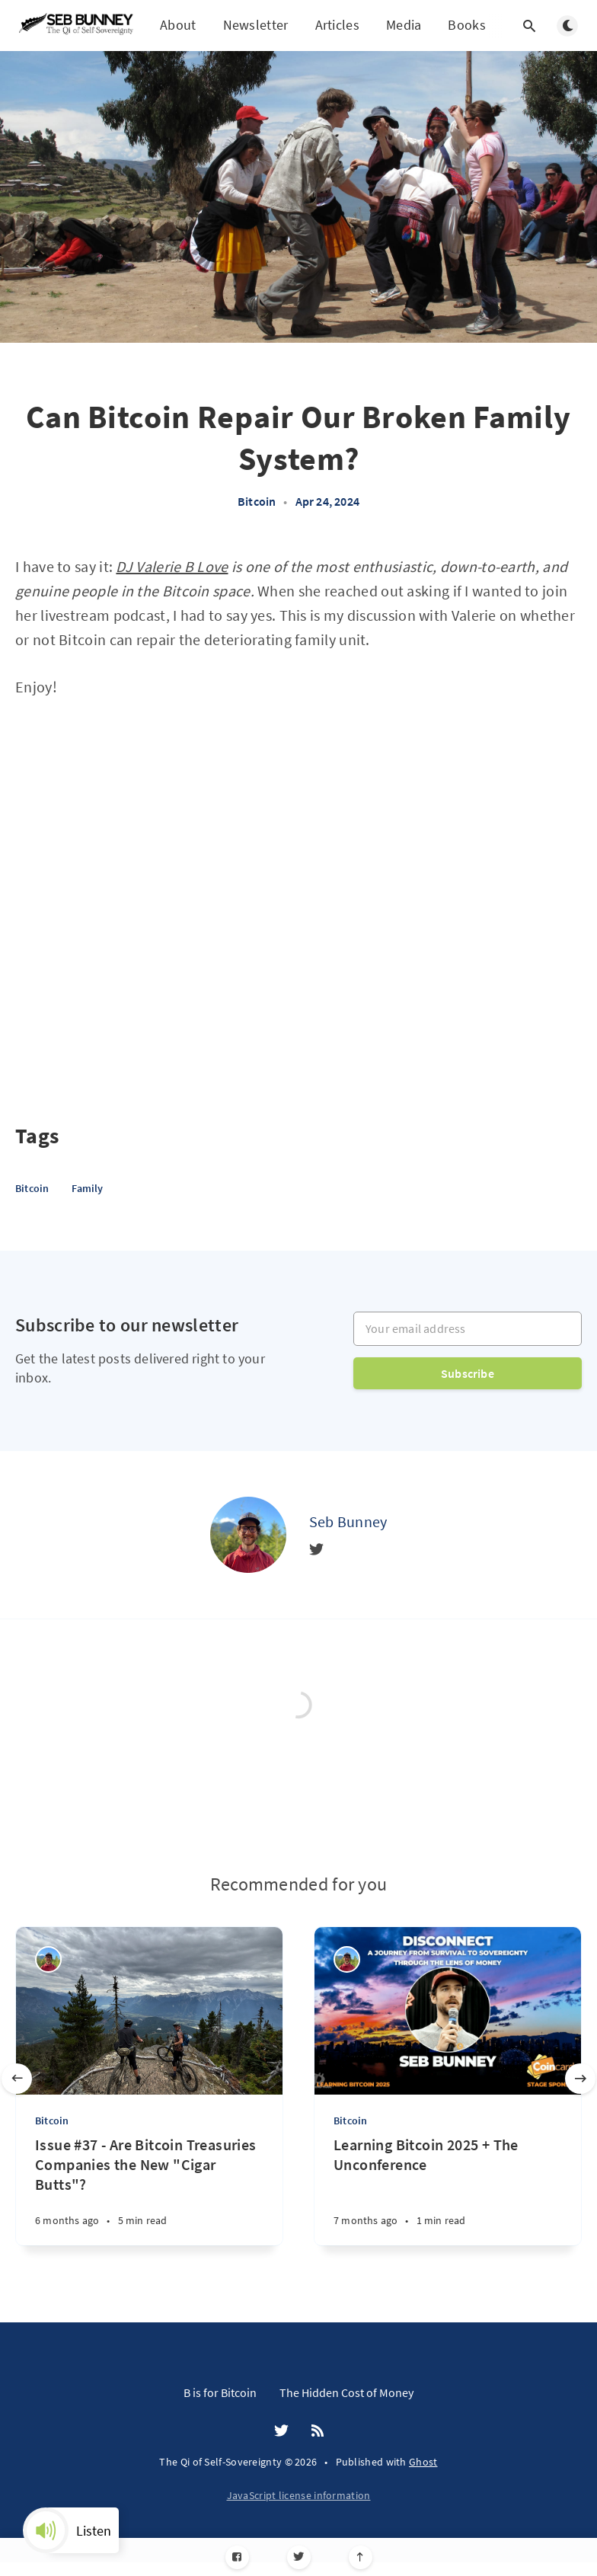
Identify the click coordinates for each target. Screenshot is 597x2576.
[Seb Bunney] (248, 1535)
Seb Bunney (348, 1521)
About (178, 25)
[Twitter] (299, 2557)
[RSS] (317, 2431)
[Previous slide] (17, 2078)
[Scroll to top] (360, 2557)
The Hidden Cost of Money (346, 2392)
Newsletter (256, 25)
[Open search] (529, 26)
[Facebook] (237, 2557)
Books (467, 26)
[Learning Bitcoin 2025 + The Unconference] (447, 2190)
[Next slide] (580, 2078)
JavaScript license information (299, 2495)
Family (87, 1188)
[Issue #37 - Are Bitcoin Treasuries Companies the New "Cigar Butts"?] (149, 2190)
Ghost (423, 2462)
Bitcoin (257, 501)
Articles (337, 25)
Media (404, 25)
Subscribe (467, 1373)
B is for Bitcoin (220, 2392)
